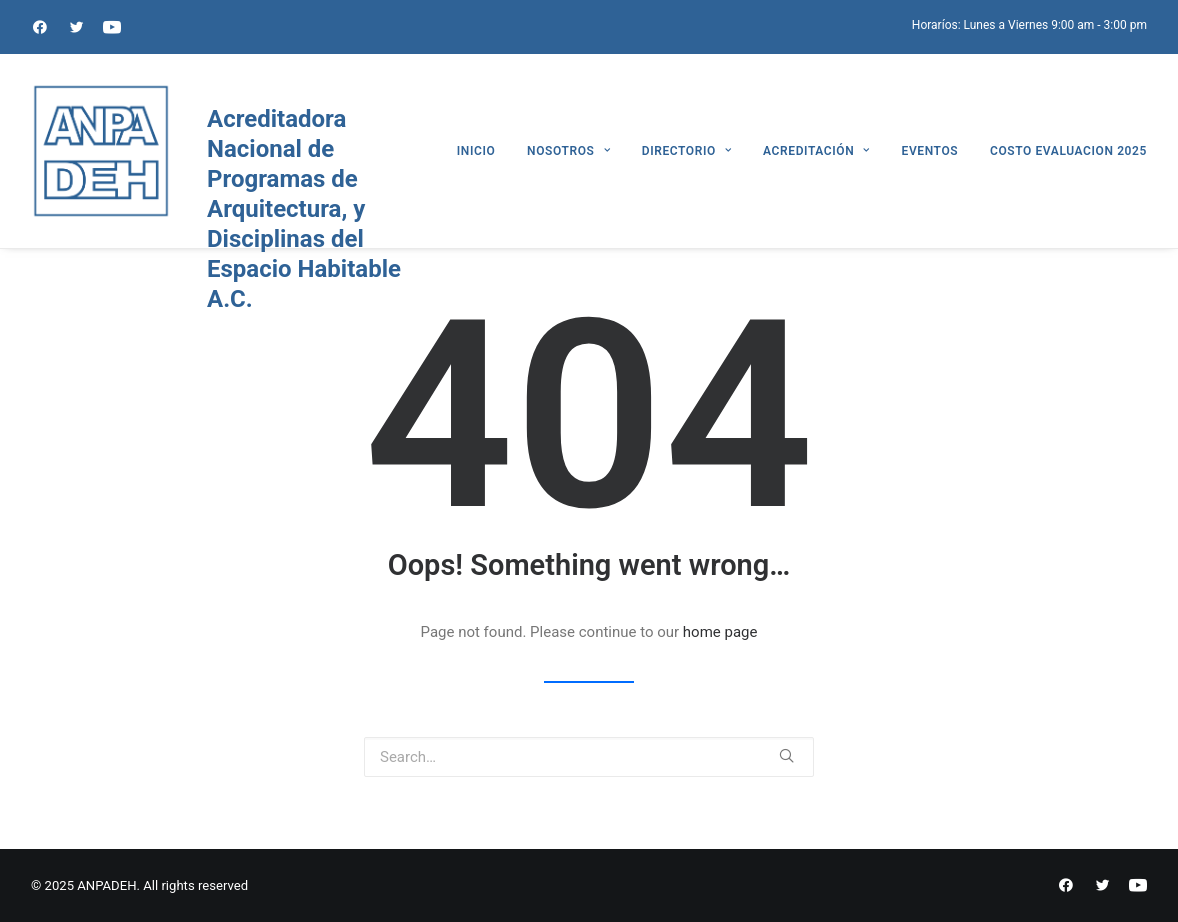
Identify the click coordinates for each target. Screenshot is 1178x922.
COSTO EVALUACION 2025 (1068, 151)
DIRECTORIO (687, 151)
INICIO (476, 151)
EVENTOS (930, 151)
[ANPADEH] (101, 151)
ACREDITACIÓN (816, 151)
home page (720, 632)
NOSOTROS (568, 151)
